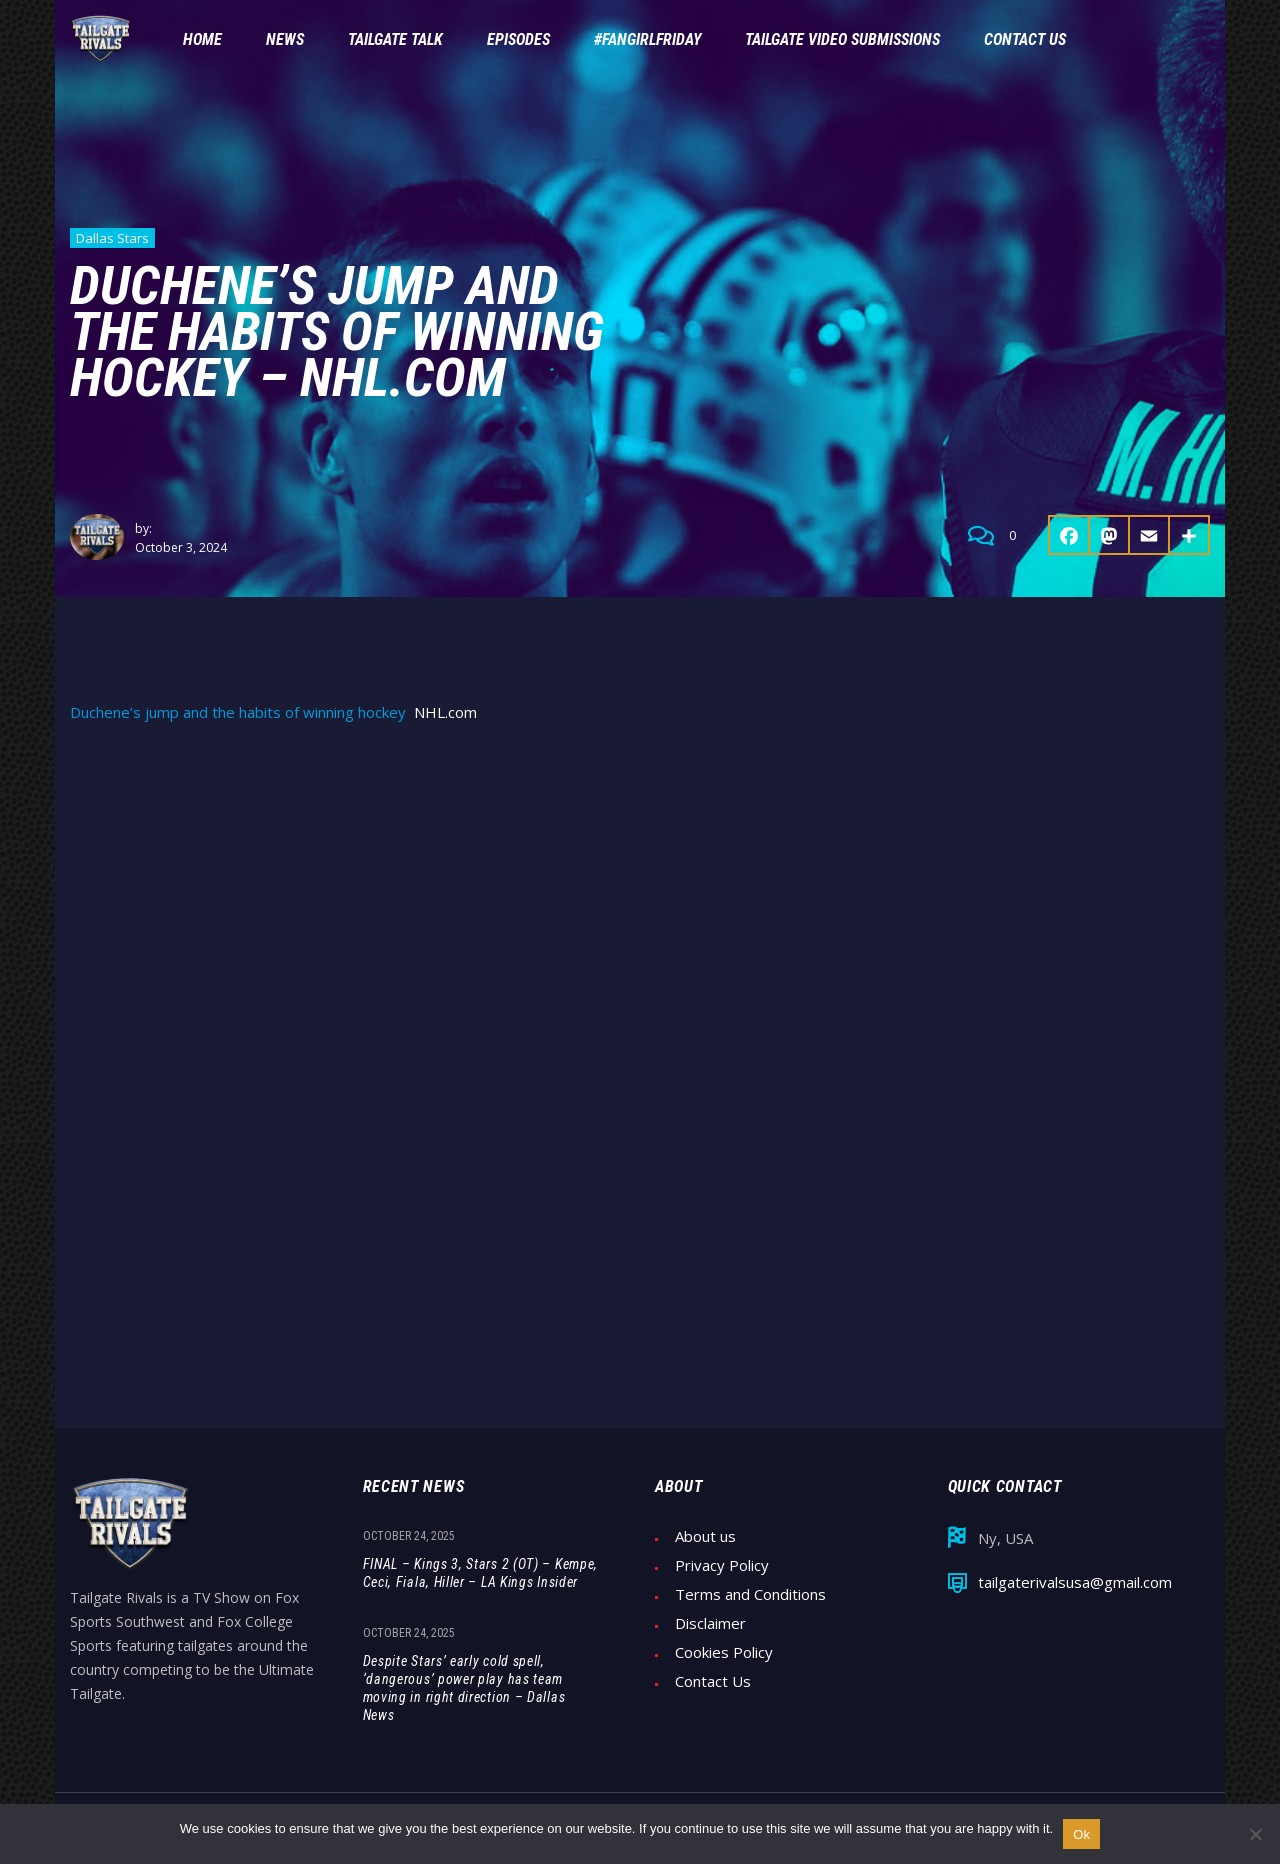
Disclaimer (710, 1623)
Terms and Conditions (750, 1594)
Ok (1081, 1834)
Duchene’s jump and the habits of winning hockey (238, 712)
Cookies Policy (724, 1652)
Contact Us (713, 1681)
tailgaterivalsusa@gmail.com (1075, 1582)
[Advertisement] (640, 892)
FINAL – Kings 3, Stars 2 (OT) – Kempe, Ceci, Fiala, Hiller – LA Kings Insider (481, 1573)
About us (705, 1536)
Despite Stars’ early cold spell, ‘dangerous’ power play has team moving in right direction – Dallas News (464, 1688)
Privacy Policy (722, 1565)
